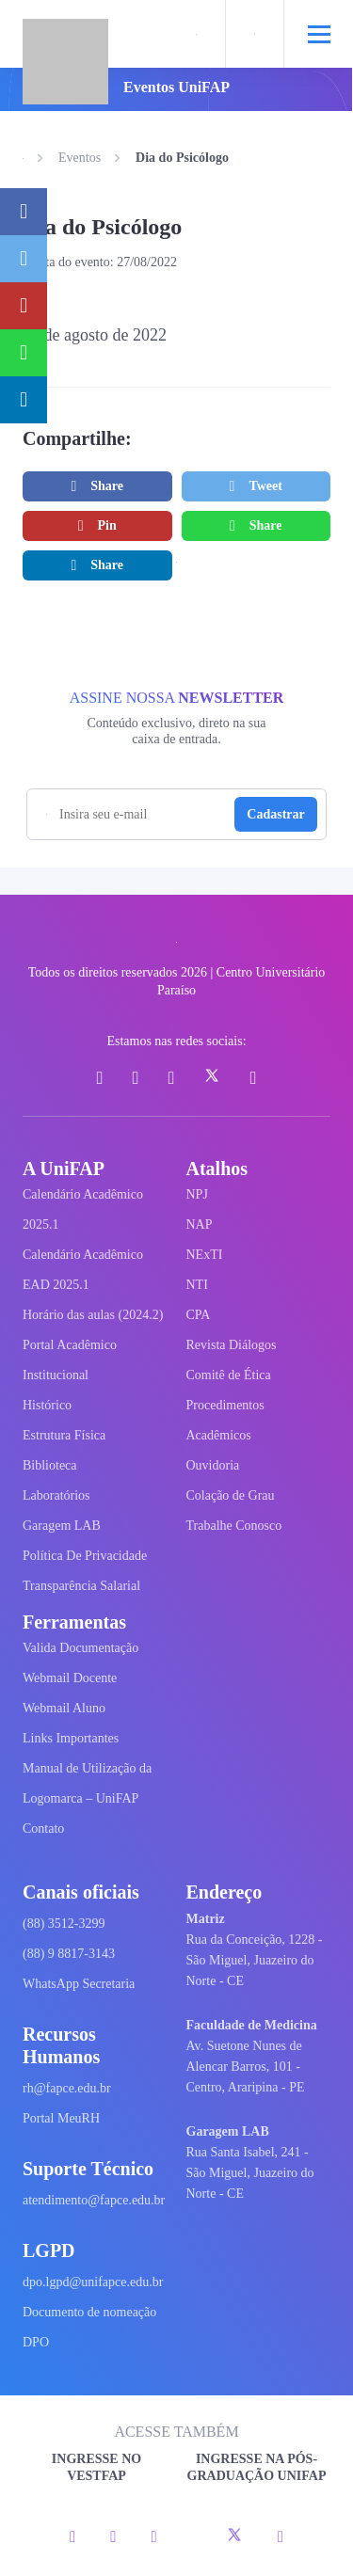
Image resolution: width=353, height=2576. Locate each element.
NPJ (197, 1194)
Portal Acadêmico (70, 1345)
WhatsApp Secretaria (79, 1984)
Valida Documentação (80, 1648)
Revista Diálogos (231, 1345)
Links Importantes (71, 1738)
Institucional (55, 1375)
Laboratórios (56, 1495)
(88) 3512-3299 (64, 1923)
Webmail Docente (70, 1678)
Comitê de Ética (228, 1375)
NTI (197, 1285)
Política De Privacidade (85, 1556)
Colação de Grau (230, 1495)
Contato (43, 1828)
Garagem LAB (62, 1526)
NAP (199, 1224)
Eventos (79, 158)
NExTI (204, 1255)
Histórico (47, 1405)
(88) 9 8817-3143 (69, 1954)
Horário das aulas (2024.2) (93, 1315)
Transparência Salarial (81, 1586)
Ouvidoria (213, 1465)
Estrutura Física (64, 1435)
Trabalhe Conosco (234, 1526)
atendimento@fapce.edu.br (94, 2200)
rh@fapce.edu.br (67, 2088)
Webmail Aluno (64, 1708)
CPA (198, 1315)
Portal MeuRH (61, 2118)
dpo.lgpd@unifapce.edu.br (93, 2282)
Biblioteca (50, 1465)
